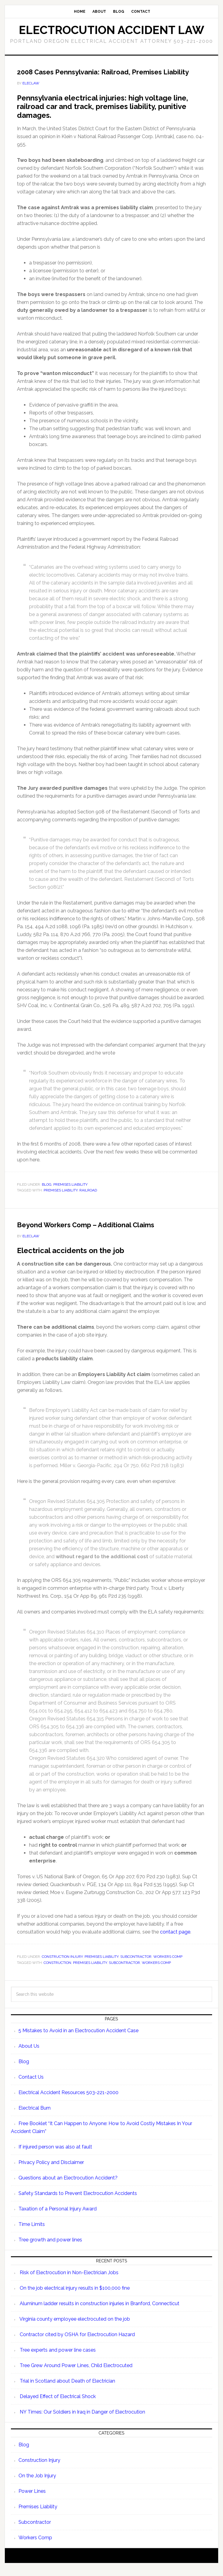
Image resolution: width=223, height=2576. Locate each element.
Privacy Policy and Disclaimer (51, 2170)
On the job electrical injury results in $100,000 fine (75, 2296)
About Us (28, 2054)
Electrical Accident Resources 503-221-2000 (68, 2100)
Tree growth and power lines (50, 2248)
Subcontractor (135, 1964)
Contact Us (31, 2085)
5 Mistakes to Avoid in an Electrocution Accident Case (78, 2038)
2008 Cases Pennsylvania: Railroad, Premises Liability (102, 75)
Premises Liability (70, 1192)
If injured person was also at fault (55, 2155)
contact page (175, 1940)
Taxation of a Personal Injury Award (57, 2217)
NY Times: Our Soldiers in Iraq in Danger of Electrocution (82, 2420)
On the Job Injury (37, 2483)
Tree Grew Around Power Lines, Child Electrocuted (76, 2373)
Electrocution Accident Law (111, 30)
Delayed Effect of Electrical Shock (58, 2404)
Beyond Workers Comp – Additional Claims (98, 1232)
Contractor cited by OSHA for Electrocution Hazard (77, 2342)
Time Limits (31, 2232)
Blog (47, 1192)
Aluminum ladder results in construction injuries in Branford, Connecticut (99, 2311)
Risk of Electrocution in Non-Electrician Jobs (69, 2280)
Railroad (88, 1198)
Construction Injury (62, 1964)
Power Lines (32, 2499)
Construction (57, 1970)
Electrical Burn (34, 2116)
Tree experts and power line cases (58, 2358)
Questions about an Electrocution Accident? (68, 2186)
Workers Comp (167, 1964)
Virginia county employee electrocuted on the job (74, 2327)
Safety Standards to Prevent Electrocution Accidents (77, 2201)
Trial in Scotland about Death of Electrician (67, 2389)
